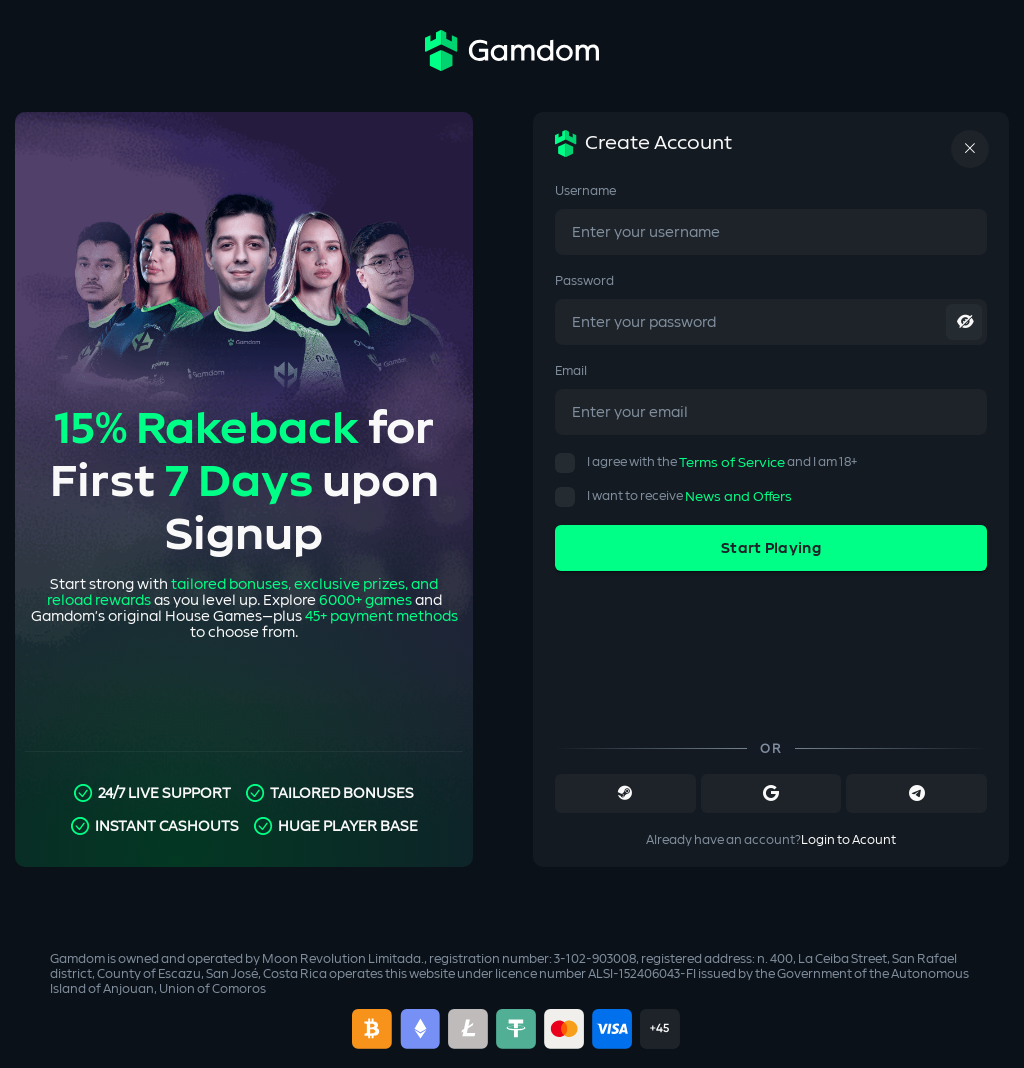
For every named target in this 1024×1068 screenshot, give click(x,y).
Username (585, 191)
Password (584, 281)
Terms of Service (732, 463)
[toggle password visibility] (964, 322)
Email (571, 371)
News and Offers (738, 497)
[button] (565, 463)
